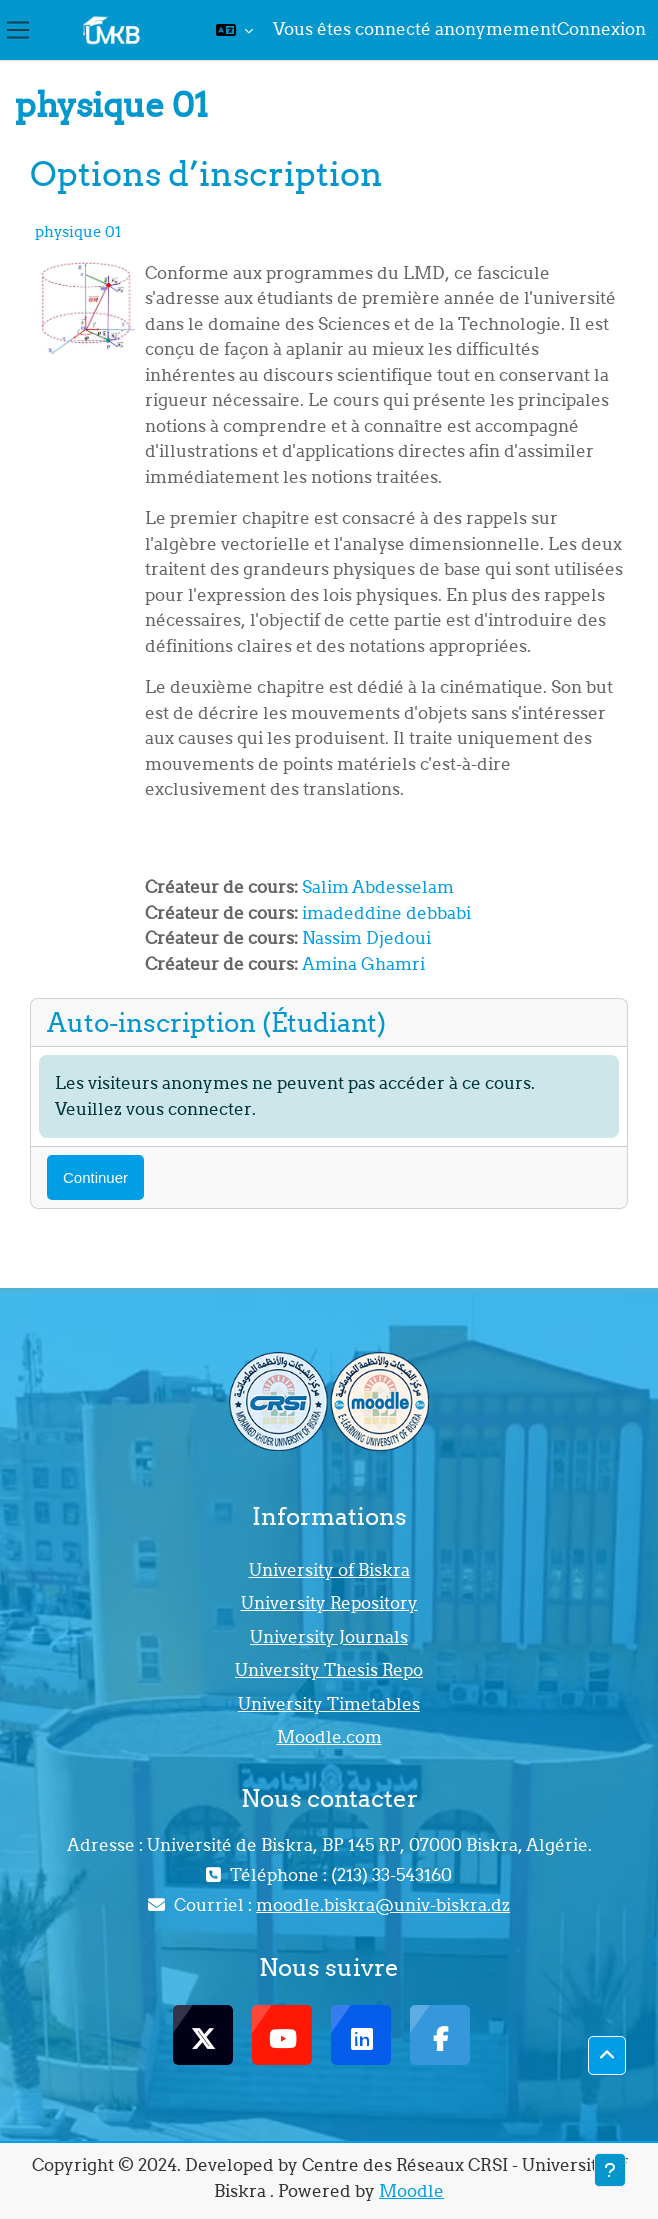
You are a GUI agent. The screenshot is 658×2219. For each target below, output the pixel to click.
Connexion (601, 29)
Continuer (95, 1177)
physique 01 (78, 231)
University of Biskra (329, 1570)
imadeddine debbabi (386, 913)
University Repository (329, 1603)
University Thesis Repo (329, 1670)
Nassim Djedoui (366, 938)
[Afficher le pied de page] (610, 2170)
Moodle (411, 2191)
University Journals (329, 1637)
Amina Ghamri (363, 964)
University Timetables (329, 1704)
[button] (234, 30)
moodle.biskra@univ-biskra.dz (383, 1905)
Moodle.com (329, 1737)
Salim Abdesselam (378, 887)
